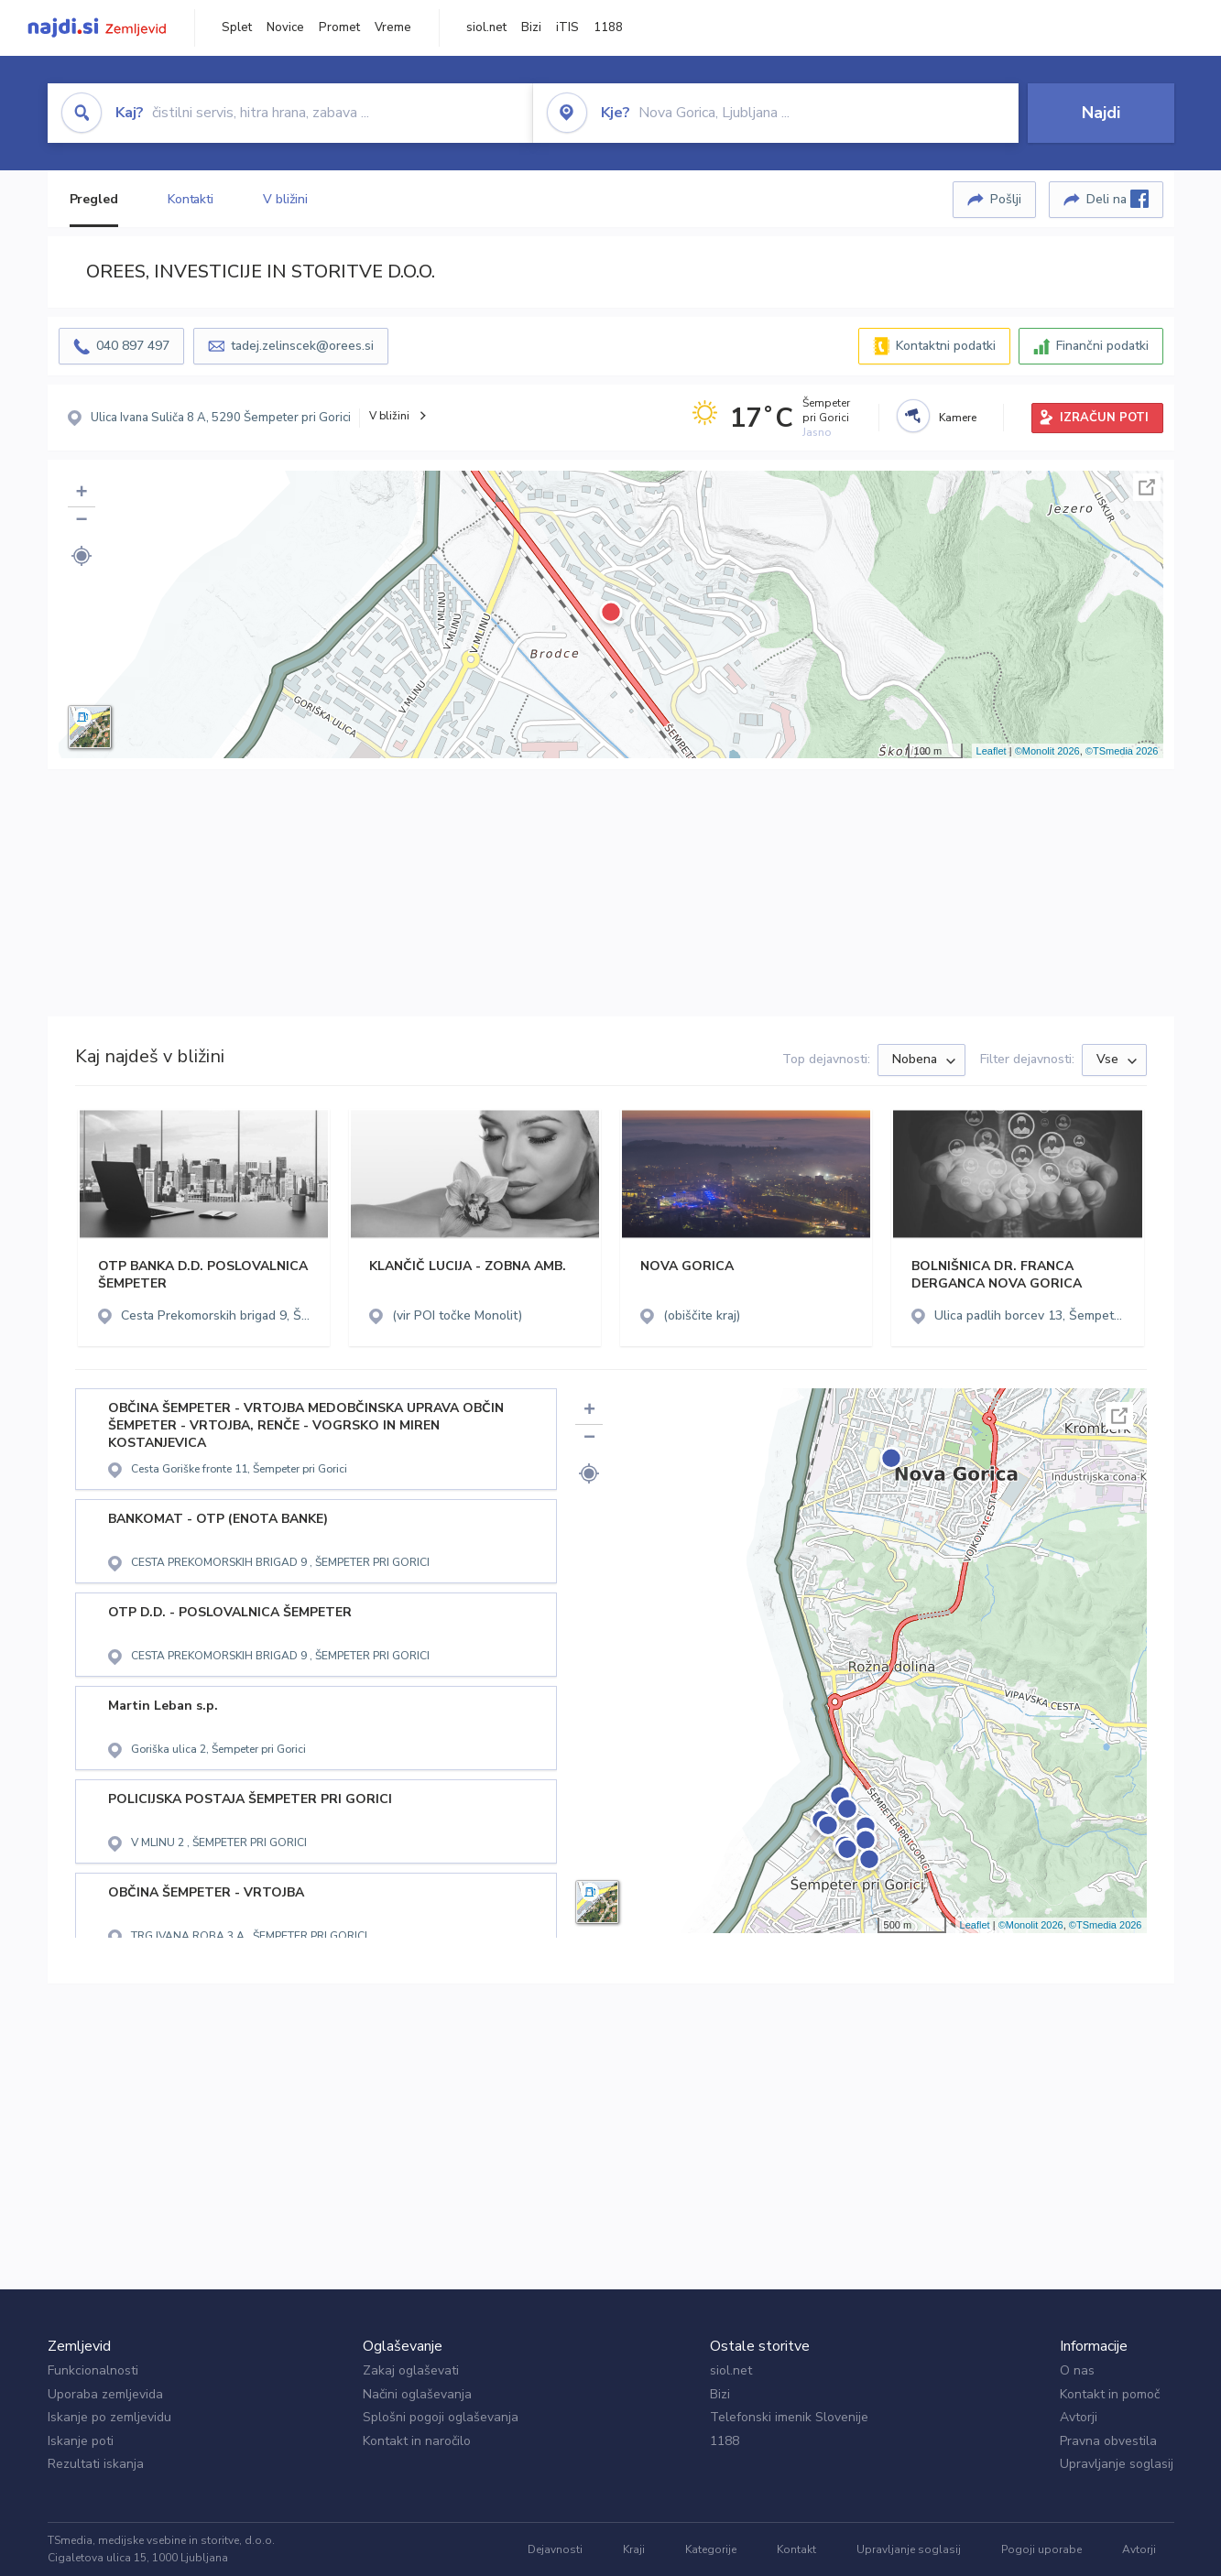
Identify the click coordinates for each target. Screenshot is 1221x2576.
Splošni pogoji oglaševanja (440, 2417)
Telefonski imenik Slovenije (789, 2417)
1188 (608, 27)
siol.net (486, 27)
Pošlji (1005, 199)
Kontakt (796, 2549)
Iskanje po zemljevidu (109, 2417)
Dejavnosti (555, 2549)
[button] (81, 556)
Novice (285, 27)
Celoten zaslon (1147, 487)
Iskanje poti (81, 2441)
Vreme (393, 27)
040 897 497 (132, 345)
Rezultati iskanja (96, 2464)
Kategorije (710, 2549)
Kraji (634, 2549)
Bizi (531, 27)
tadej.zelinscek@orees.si (302, 345)
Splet (237, 27)
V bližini (285, 199)
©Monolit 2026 (1047, 750)
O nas (1077, 2370)
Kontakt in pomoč (1110, 2394)
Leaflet (991, 750)
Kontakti (190, 199)
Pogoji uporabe (1041, 2549)
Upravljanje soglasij (1116, 2464)
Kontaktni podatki (946, 345)
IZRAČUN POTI (1104, 417)
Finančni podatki (1102, 345)
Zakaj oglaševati (411, 2370)
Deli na (1117, 199)
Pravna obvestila (1108, 2441)
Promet (339, 27)
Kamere (957, 417)
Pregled (94, 199)
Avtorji (1078, 2417)
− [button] (81, 521)
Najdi (1101, 113)
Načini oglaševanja (417, 2394)
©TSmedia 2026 (1122, 750)
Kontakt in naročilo (417, 2441)
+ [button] (81, 493)
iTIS (567, 27)
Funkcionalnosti (93, 2370)
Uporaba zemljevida (105, 2394)
